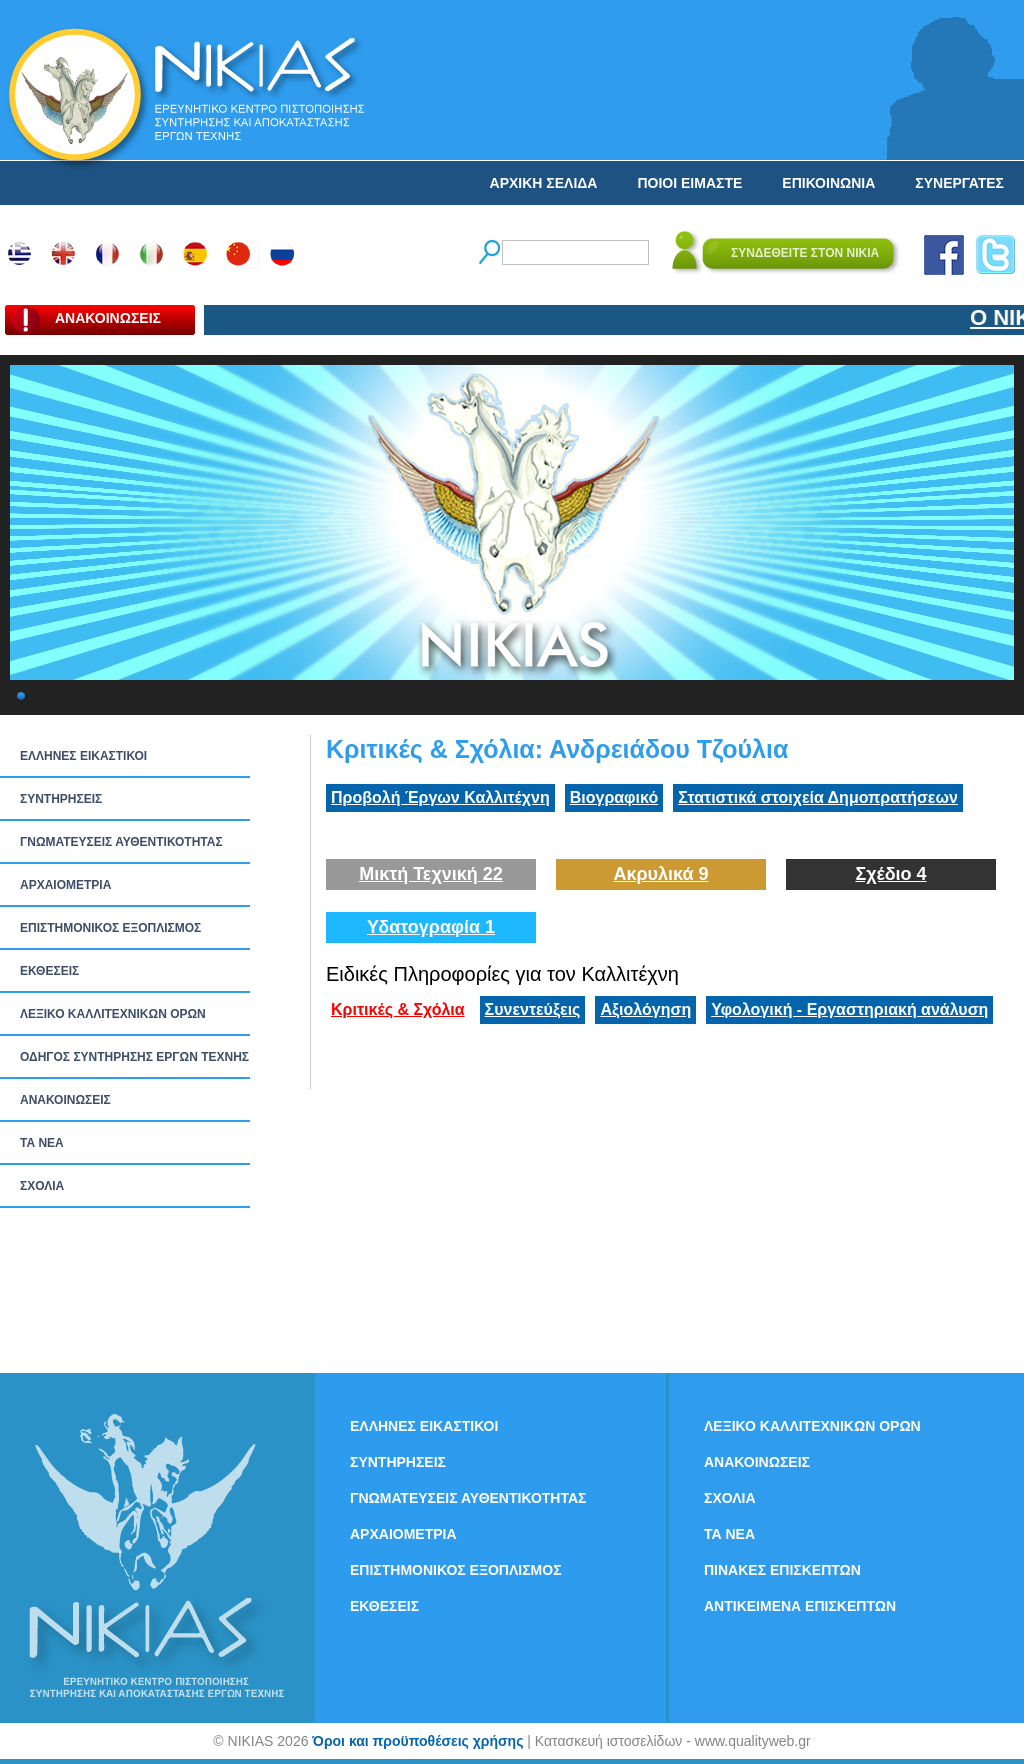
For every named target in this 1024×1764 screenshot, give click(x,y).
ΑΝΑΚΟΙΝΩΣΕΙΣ (65, 1100)
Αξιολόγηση (645, 1009)
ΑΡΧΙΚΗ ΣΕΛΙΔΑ (544, 183)
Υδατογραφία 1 (431, 927)
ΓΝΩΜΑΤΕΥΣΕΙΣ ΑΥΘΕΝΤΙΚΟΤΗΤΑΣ (121, 842)
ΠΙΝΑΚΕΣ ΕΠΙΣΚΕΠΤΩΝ (782, 1570)
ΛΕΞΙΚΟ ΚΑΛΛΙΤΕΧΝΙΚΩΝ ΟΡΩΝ (113, 1014)
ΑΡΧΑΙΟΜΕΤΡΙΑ (65, 885)
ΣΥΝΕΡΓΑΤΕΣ (959, 183)
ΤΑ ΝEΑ (42, 1143)
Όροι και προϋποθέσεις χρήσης (417, 1741)
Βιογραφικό (614, 797)
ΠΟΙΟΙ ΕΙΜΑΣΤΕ (689, 183)
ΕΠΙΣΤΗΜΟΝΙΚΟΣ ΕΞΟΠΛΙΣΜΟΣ (110, 928)
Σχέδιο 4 (890, 874)
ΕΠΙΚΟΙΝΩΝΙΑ (828, 183)
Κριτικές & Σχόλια (398, 1009)
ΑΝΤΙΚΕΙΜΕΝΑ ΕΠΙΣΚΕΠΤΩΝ (800, 1606)
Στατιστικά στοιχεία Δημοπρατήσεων (818, 797)
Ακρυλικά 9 (660, 874)
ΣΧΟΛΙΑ (42, 1186)
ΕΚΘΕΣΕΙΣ (49, 971)
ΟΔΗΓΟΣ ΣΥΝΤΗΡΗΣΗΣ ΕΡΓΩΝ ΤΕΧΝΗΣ (134, 1057)
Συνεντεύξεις (533, 1009)
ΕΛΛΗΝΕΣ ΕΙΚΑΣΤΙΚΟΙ (83, 756)
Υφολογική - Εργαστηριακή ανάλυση (849, 1009)
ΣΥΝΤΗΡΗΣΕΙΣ (61, 799)
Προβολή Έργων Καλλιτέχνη (440, 797)
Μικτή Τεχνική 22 (431, 874)
